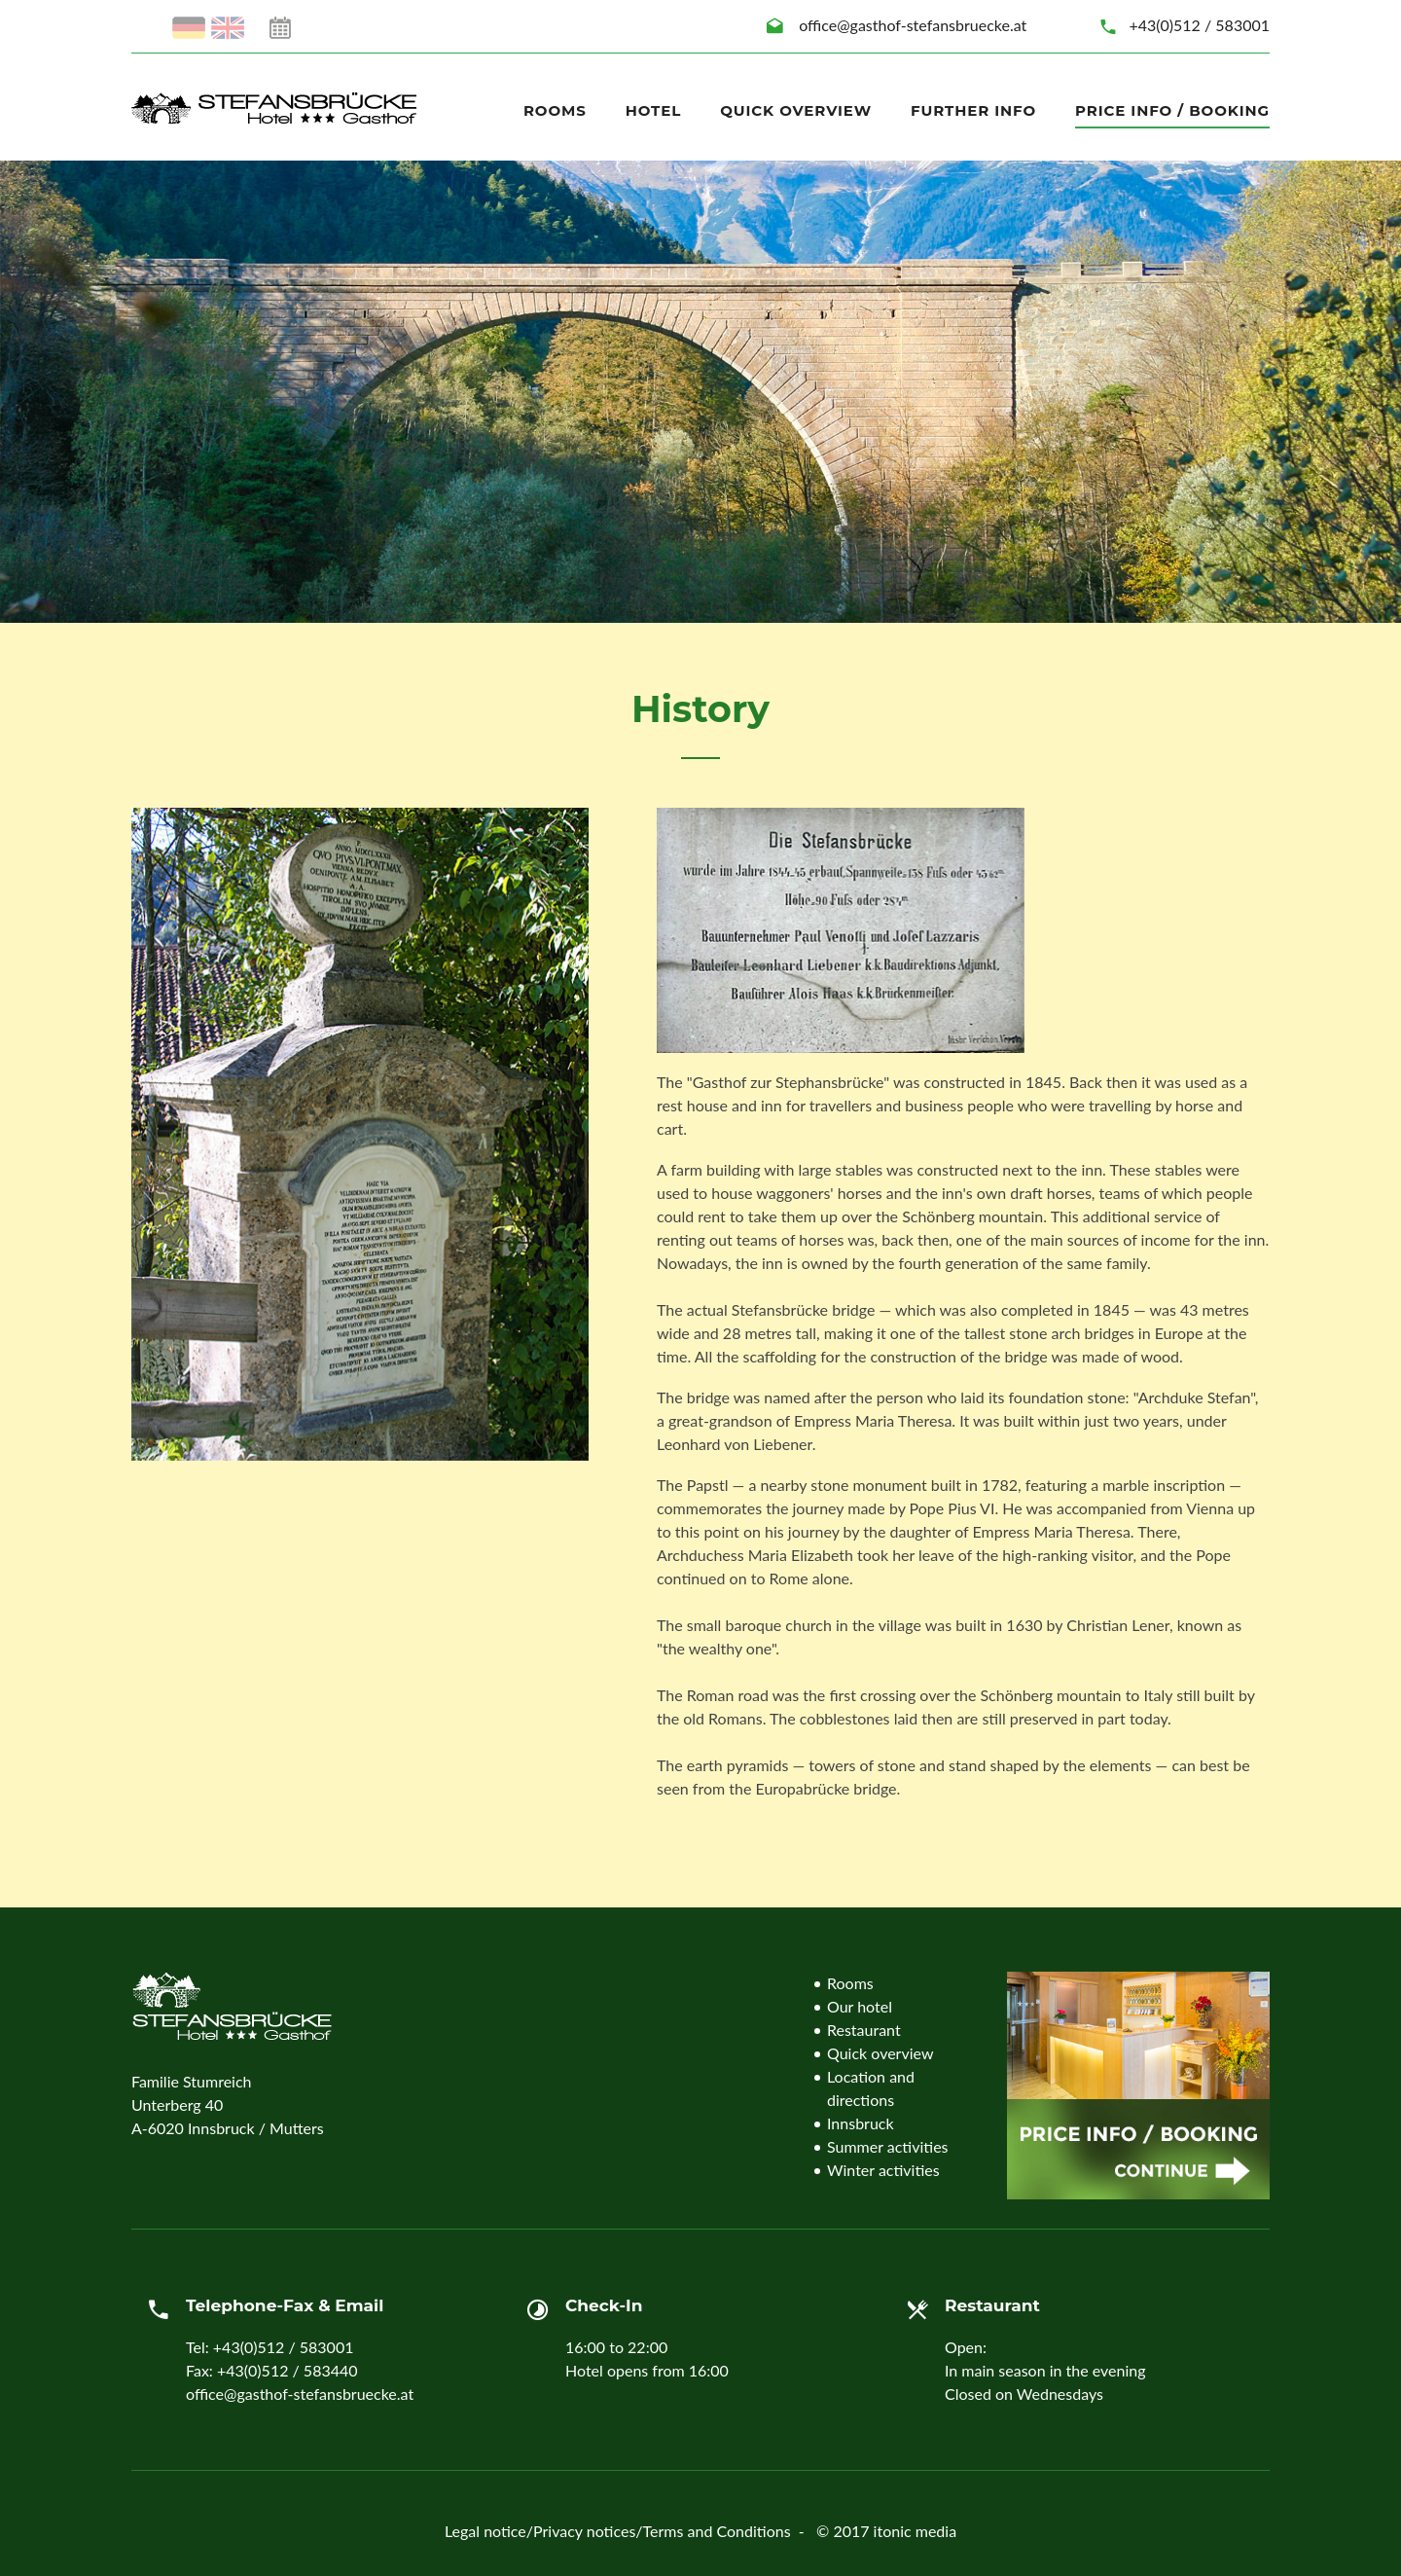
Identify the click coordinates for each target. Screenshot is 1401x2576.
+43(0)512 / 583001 (1199, 25)
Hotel (654, 110)
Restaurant (864, 2029)
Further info (973, 110)
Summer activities (888, 2146)
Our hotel (859, 2006)
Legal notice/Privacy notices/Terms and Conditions (618, 2531)
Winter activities (883, 2169)
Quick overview (796, 110)
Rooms (555, 110)
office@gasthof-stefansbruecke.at (912, 25)
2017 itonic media (894, 2531)
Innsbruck (860, 2123)
